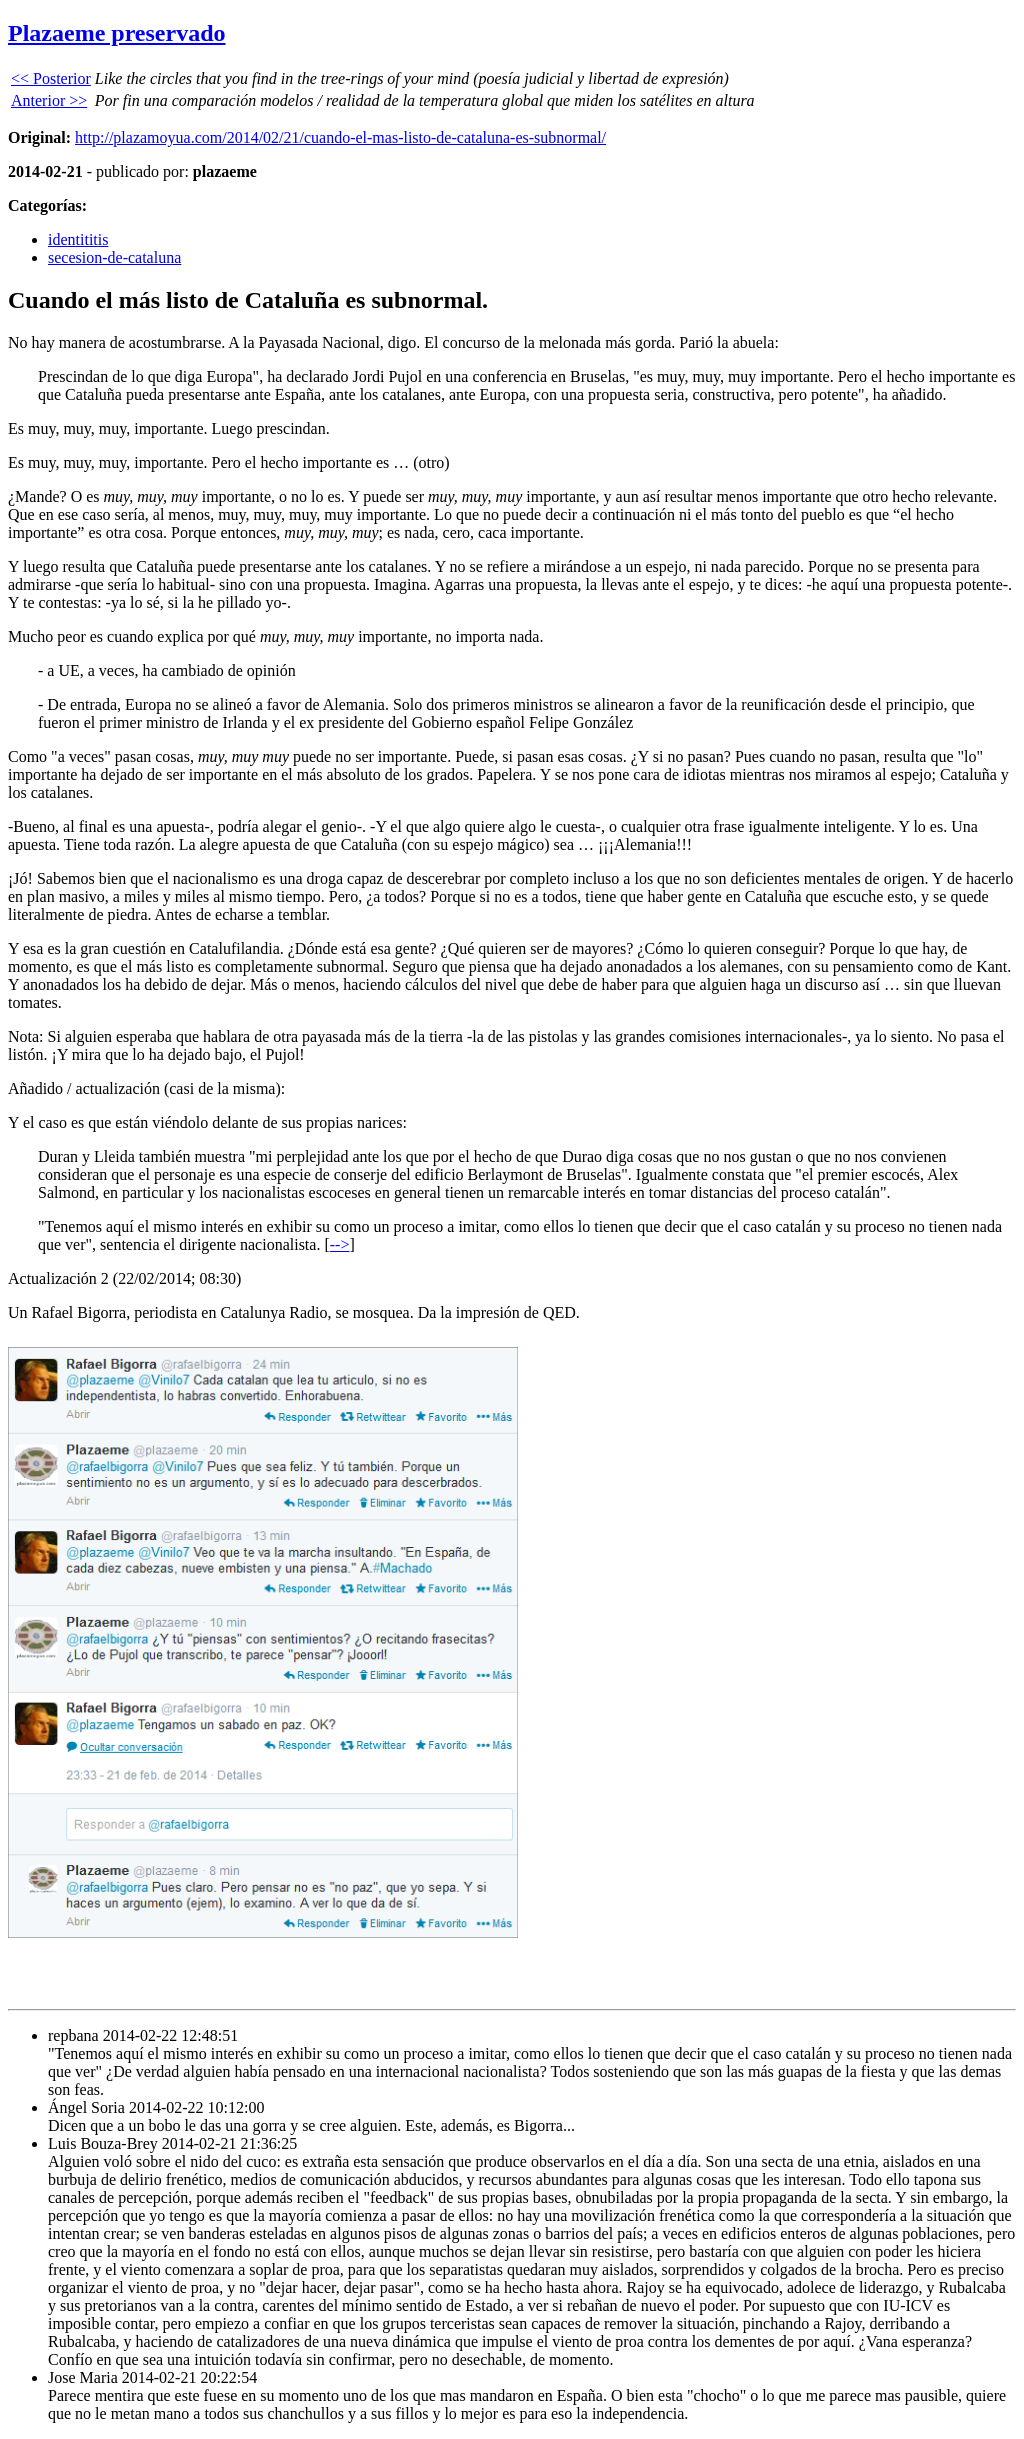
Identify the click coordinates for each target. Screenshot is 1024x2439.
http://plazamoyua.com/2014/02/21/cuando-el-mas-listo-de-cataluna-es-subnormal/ (340, 137)
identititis (78, 239)
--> (340, 1244)
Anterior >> (49, 100)
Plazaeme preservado (117, 33)
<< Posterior (51, 78)
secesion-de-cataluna (114, 257)
